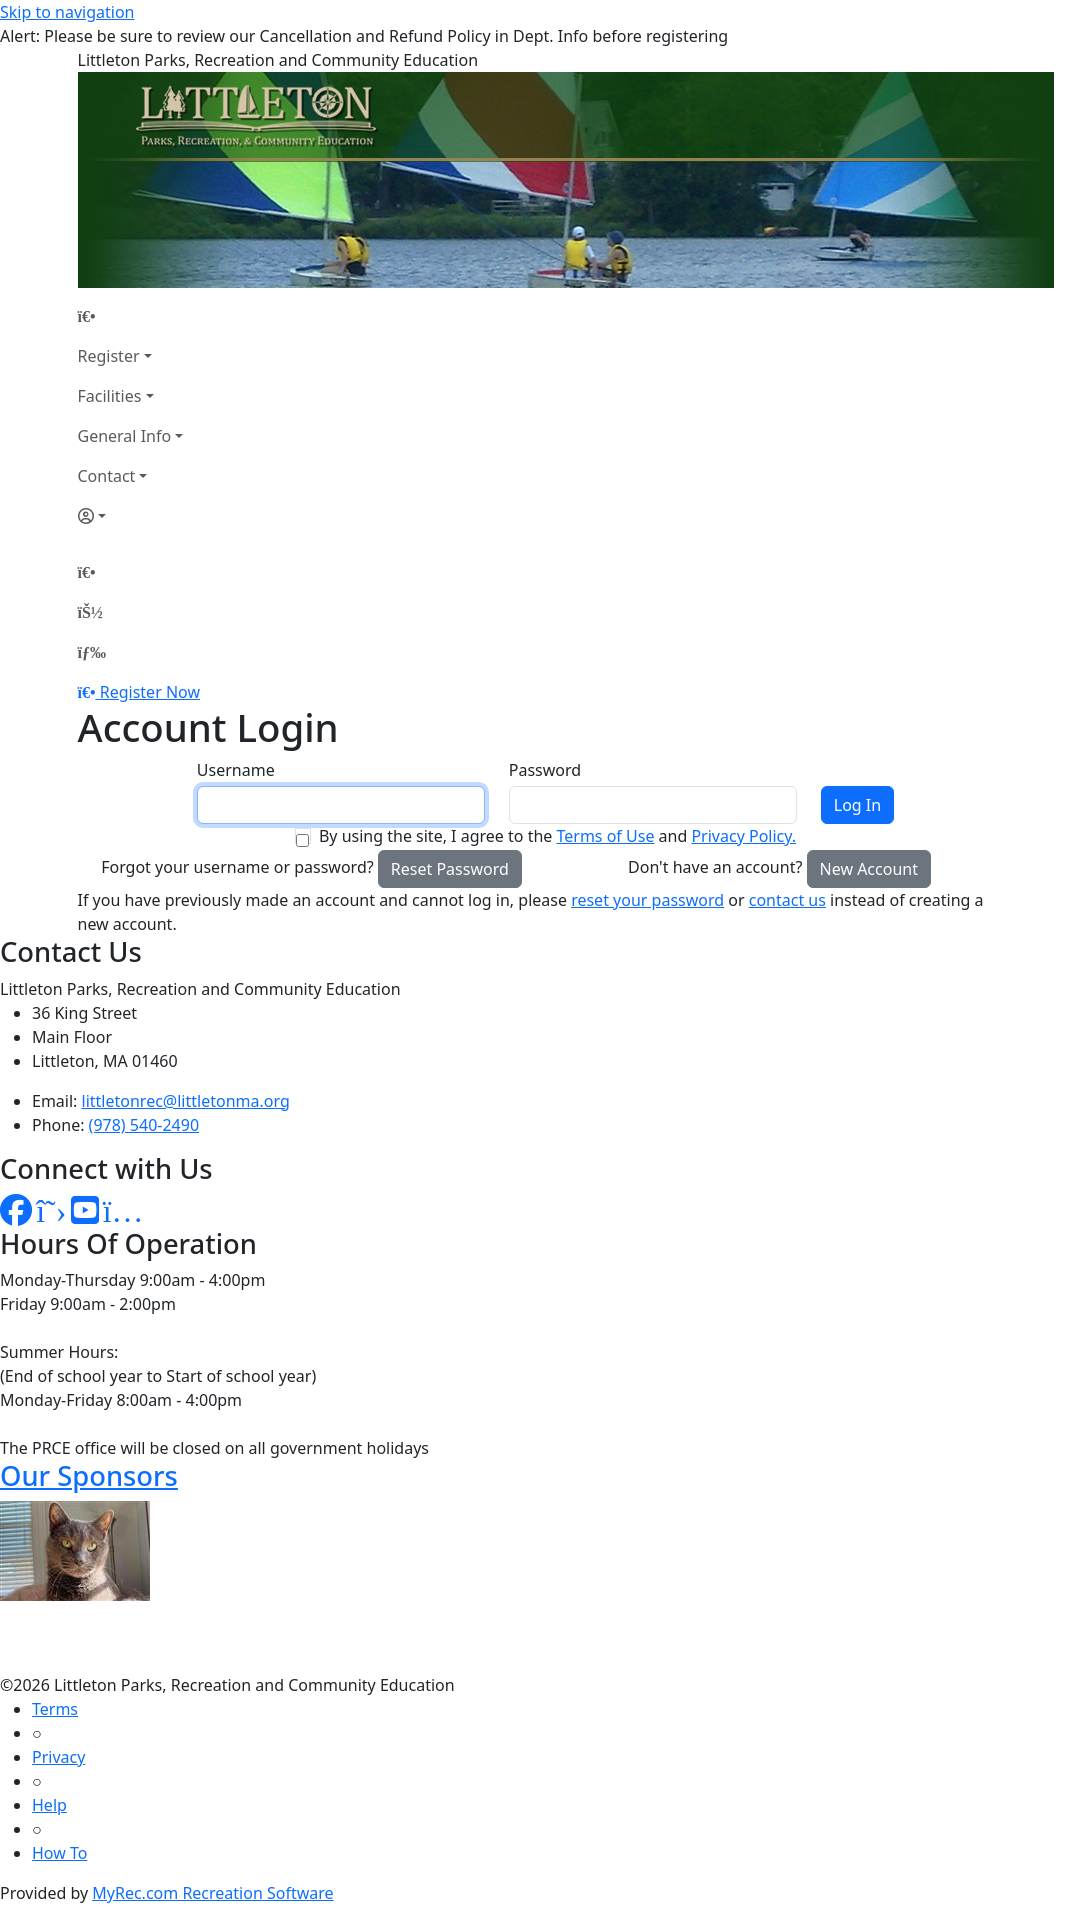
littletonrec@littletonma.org (186, 1101)
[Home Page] (131, 316)
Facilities (110, 396)
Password (545, 770)
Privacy (58, 1757)
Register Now (150, 692)
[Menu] (92, 652)
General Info (125, 436)
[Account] (131, 516)
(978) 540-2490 (144, 1125)
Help (49, 1805)
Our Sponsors (89, 1475)
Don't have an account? (715, 867)
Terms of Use (605, 836)
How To (59, 1853)
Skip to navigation (67, 12)
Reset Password (450, 869)
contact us (787, 900)
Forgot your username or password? (237, 867)
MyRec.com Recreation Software (212, 1893)
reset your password (647, 900)
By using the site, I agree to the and (557, 836)
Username (236, 770)
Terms (55, 1709)
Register (109, 356)
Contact (107, 476)
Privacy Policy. (743, 836)
